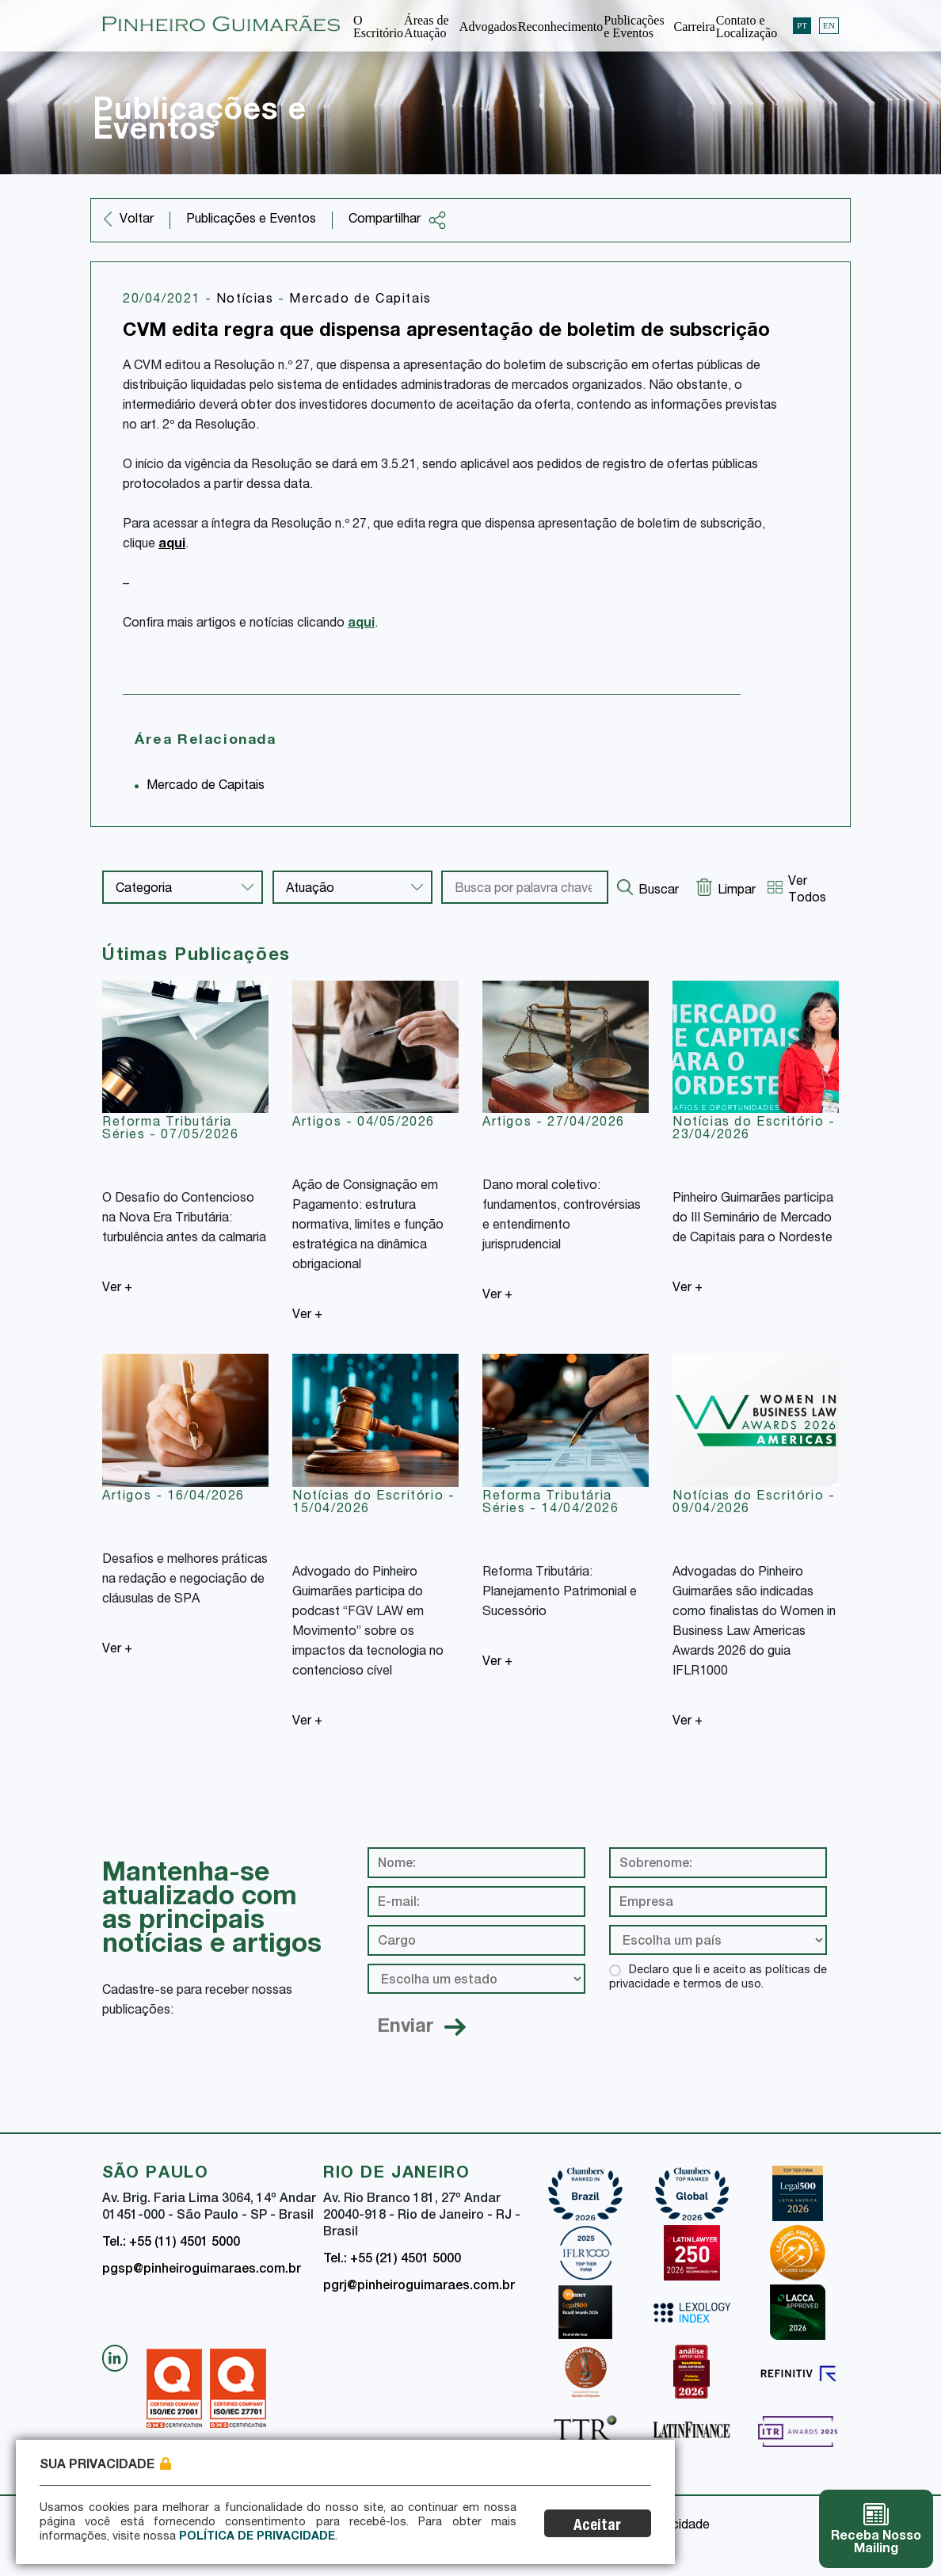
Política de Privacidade (257, 2537)
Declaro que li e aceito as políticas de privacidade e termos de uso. (718, 1978)
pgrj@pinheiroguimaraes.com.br (419, 2287)
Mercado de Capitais (360, 300)
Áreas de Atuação (426, 26)
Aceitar (599, 2526)
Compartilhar (398, 220)
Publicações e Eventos (634, 26)
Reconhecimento (561, 26)
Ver (117, 1288)
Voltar (137, 220)
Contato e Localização (746, 26)
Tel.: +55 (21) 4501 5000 (392, 2260)
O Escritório (378, 26)
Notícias (247, 300)
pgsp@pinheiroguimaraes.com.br (201, 2270)
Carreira (693, 26)
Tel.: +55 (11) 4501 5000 (171, 2243)
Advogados (488, 26)
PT (802, 25)
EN (829, 25)
